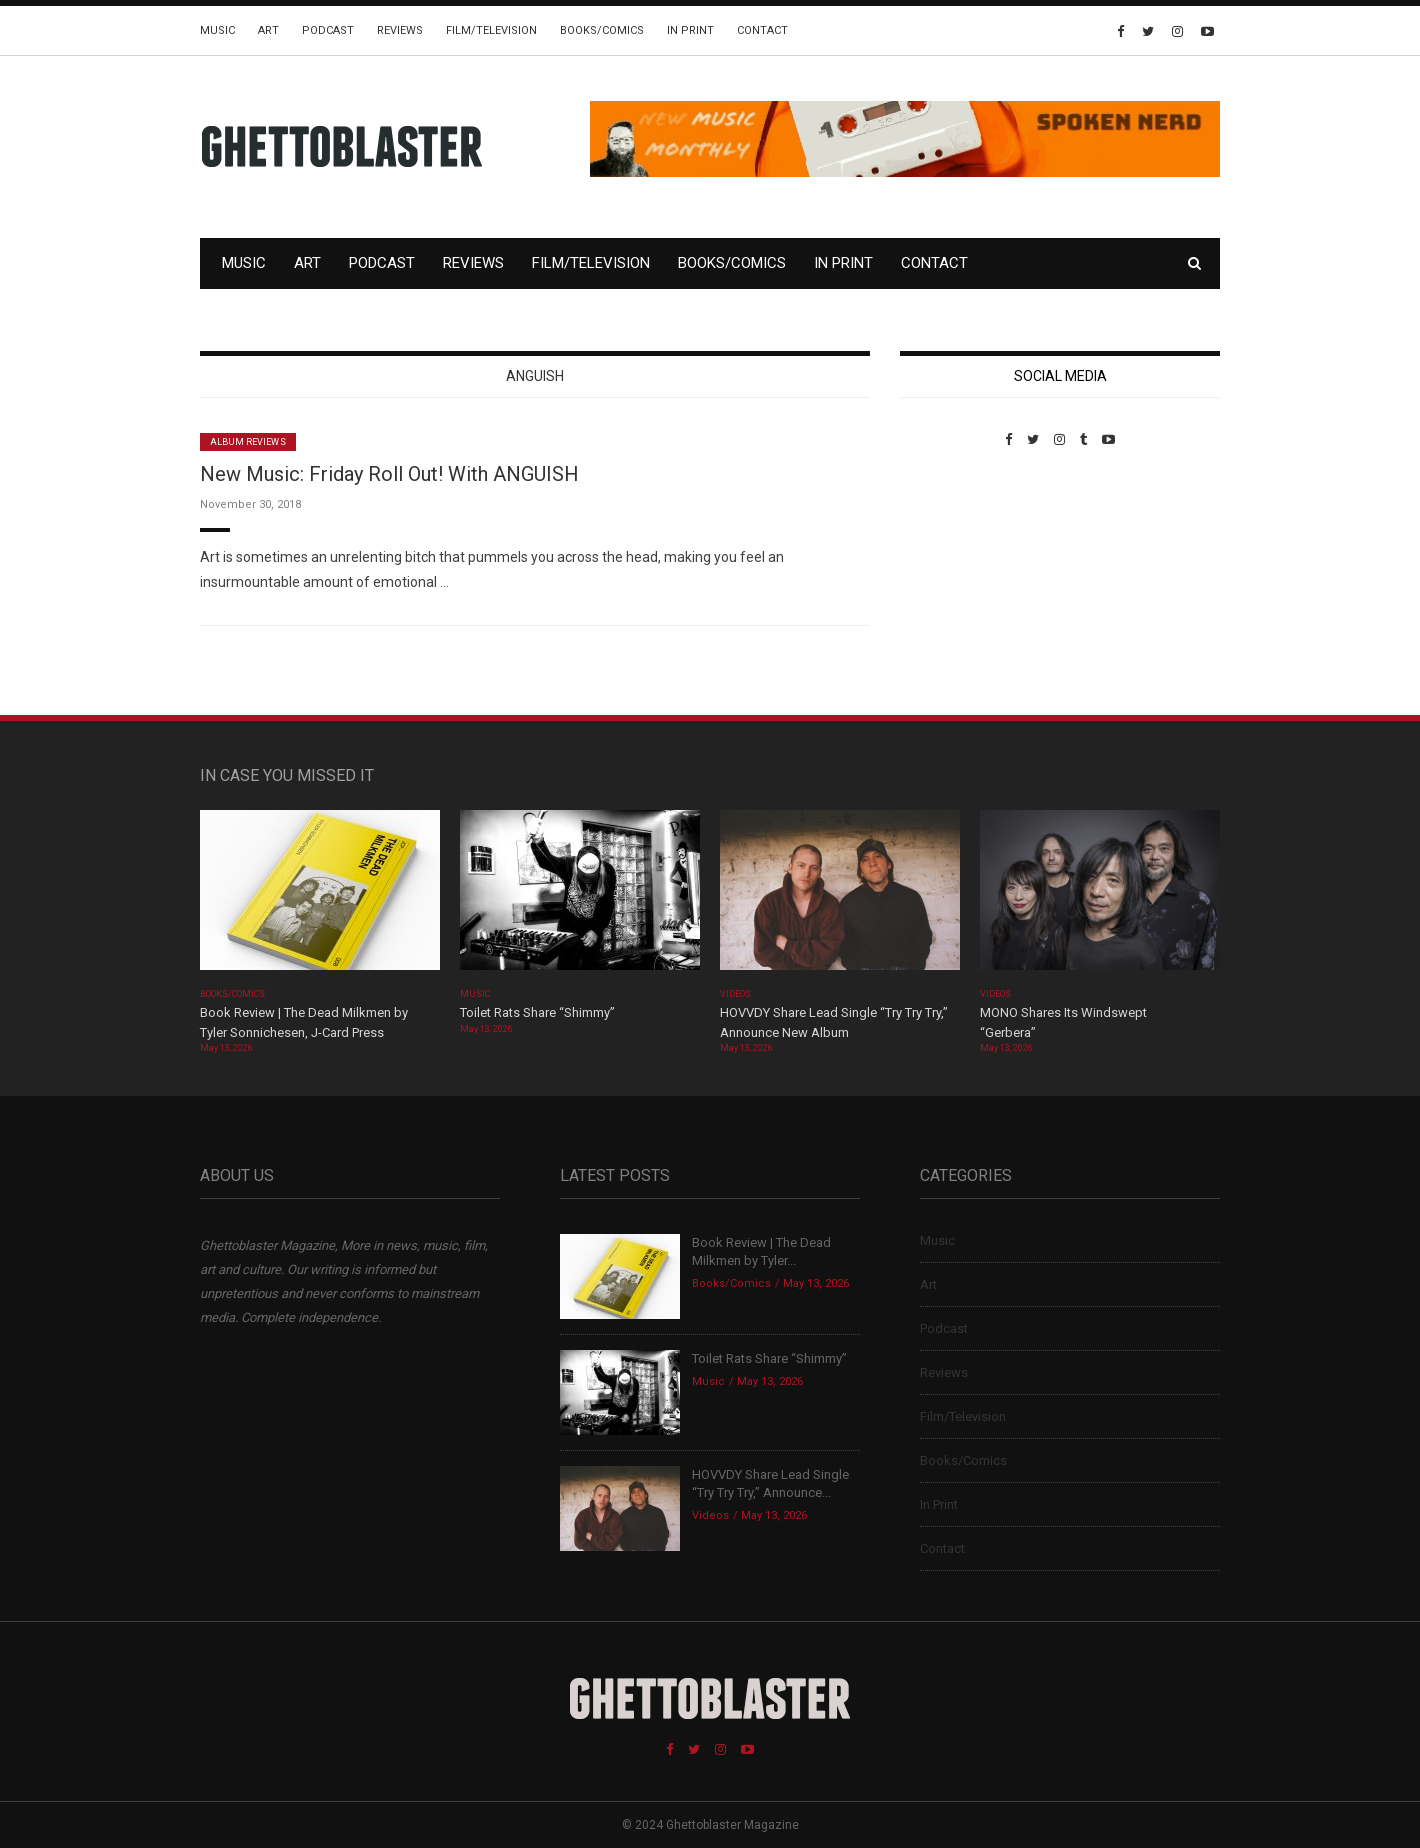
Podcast (328, 30)
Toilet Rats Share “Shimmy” (537, 1012)
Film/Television (491, 30)
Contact (762, 30)
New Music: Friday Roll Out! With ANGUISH (389, 474)
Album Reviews (248, 442)
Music (217, 30)
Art (268, 30)
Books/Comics (602, 30)
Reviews (400, 30)
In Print (690, 30)
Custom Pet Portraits (958, 584)
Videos (735, 994)
